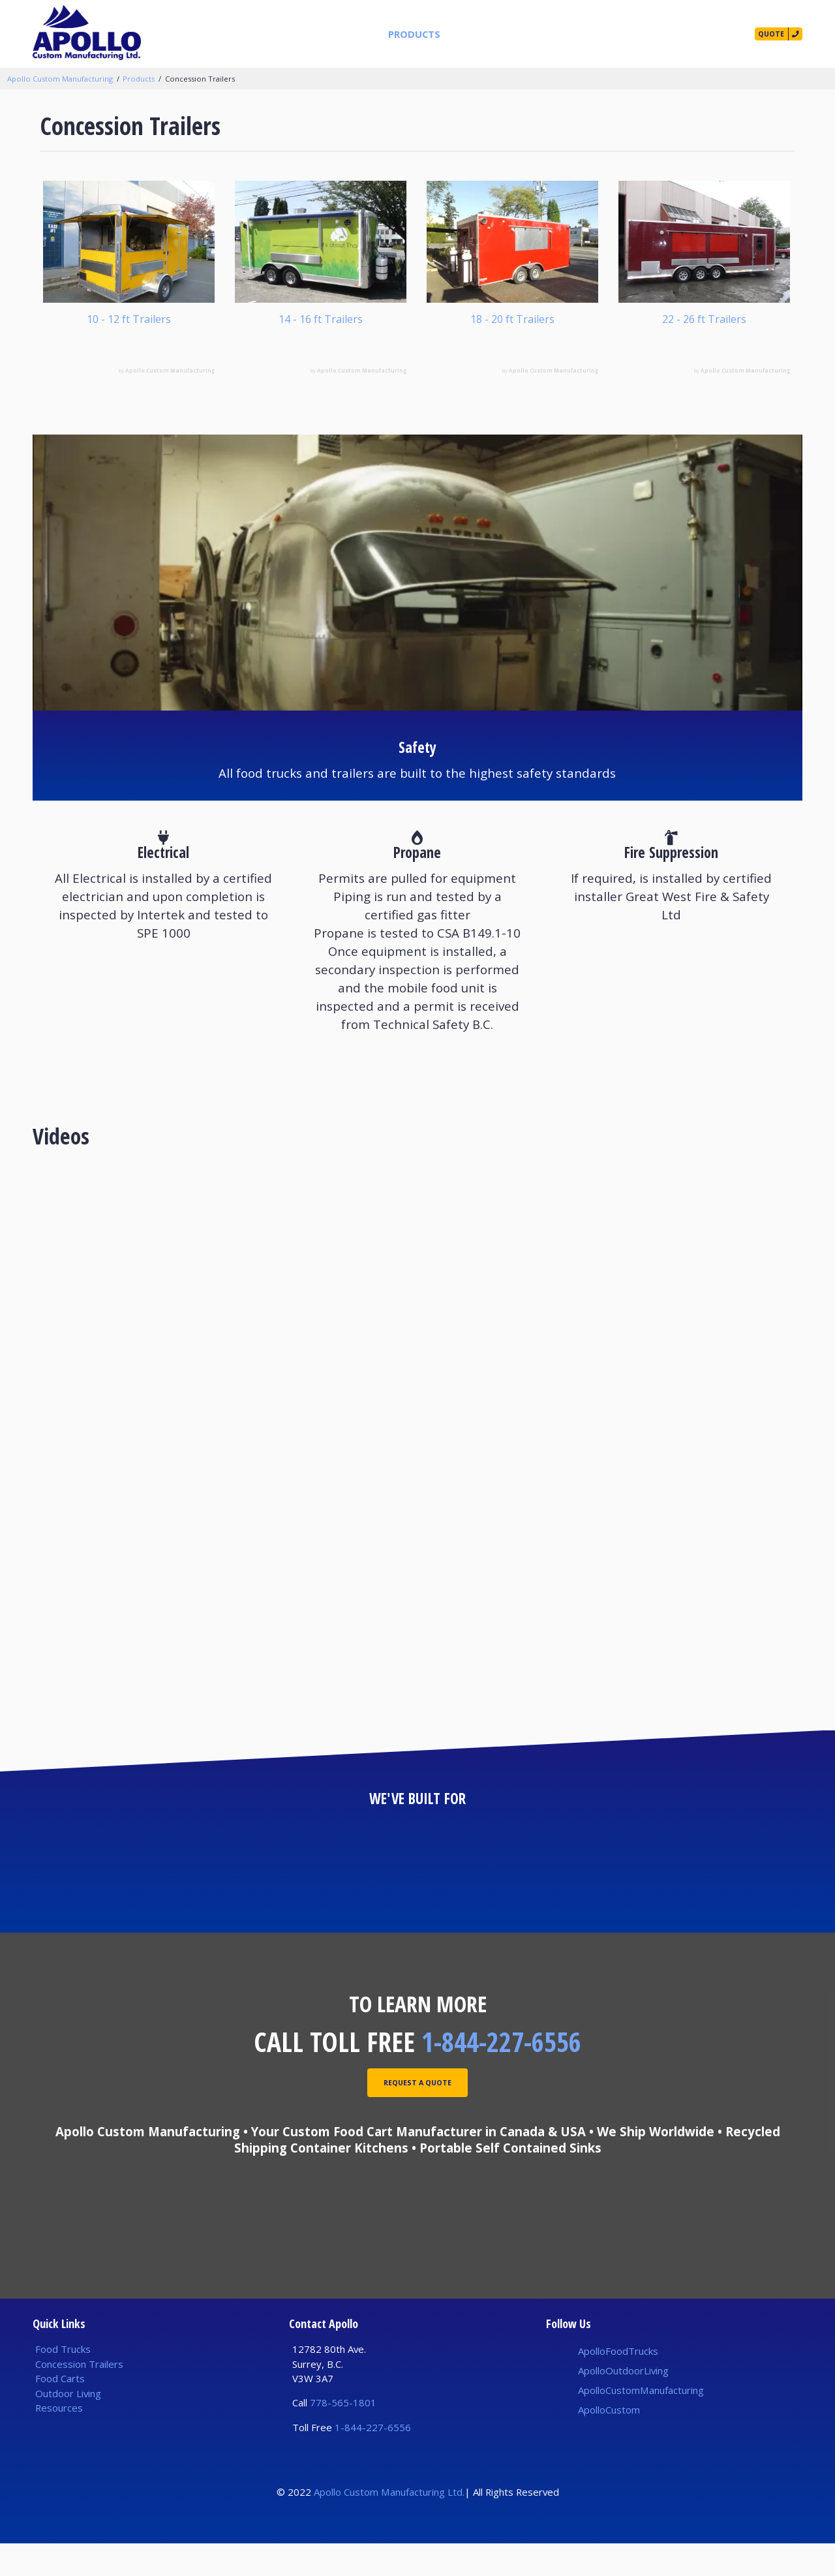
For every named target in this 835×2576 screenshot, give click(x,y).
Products (397, 33)
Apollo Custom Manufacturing (60, 79)
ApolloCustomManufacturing (641, 2422)
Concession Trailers (200, 79)
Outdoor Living (68, 2425)
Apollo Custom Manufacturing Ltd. (389, 2524)
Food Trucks (63, 2381)
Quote (760, 33)
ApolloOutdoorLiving (623, 2403)
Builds (510, 33)
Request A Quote (417, 2119)
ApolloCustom (609, 2442)
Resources (567, 33)
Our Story (635, 33)
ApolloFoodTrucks (618, 2383)
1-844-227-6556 (501, 2074)
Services (458, 33)
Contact (699, 33)
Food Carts (60, 2410)
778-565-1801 (343, 2435)
